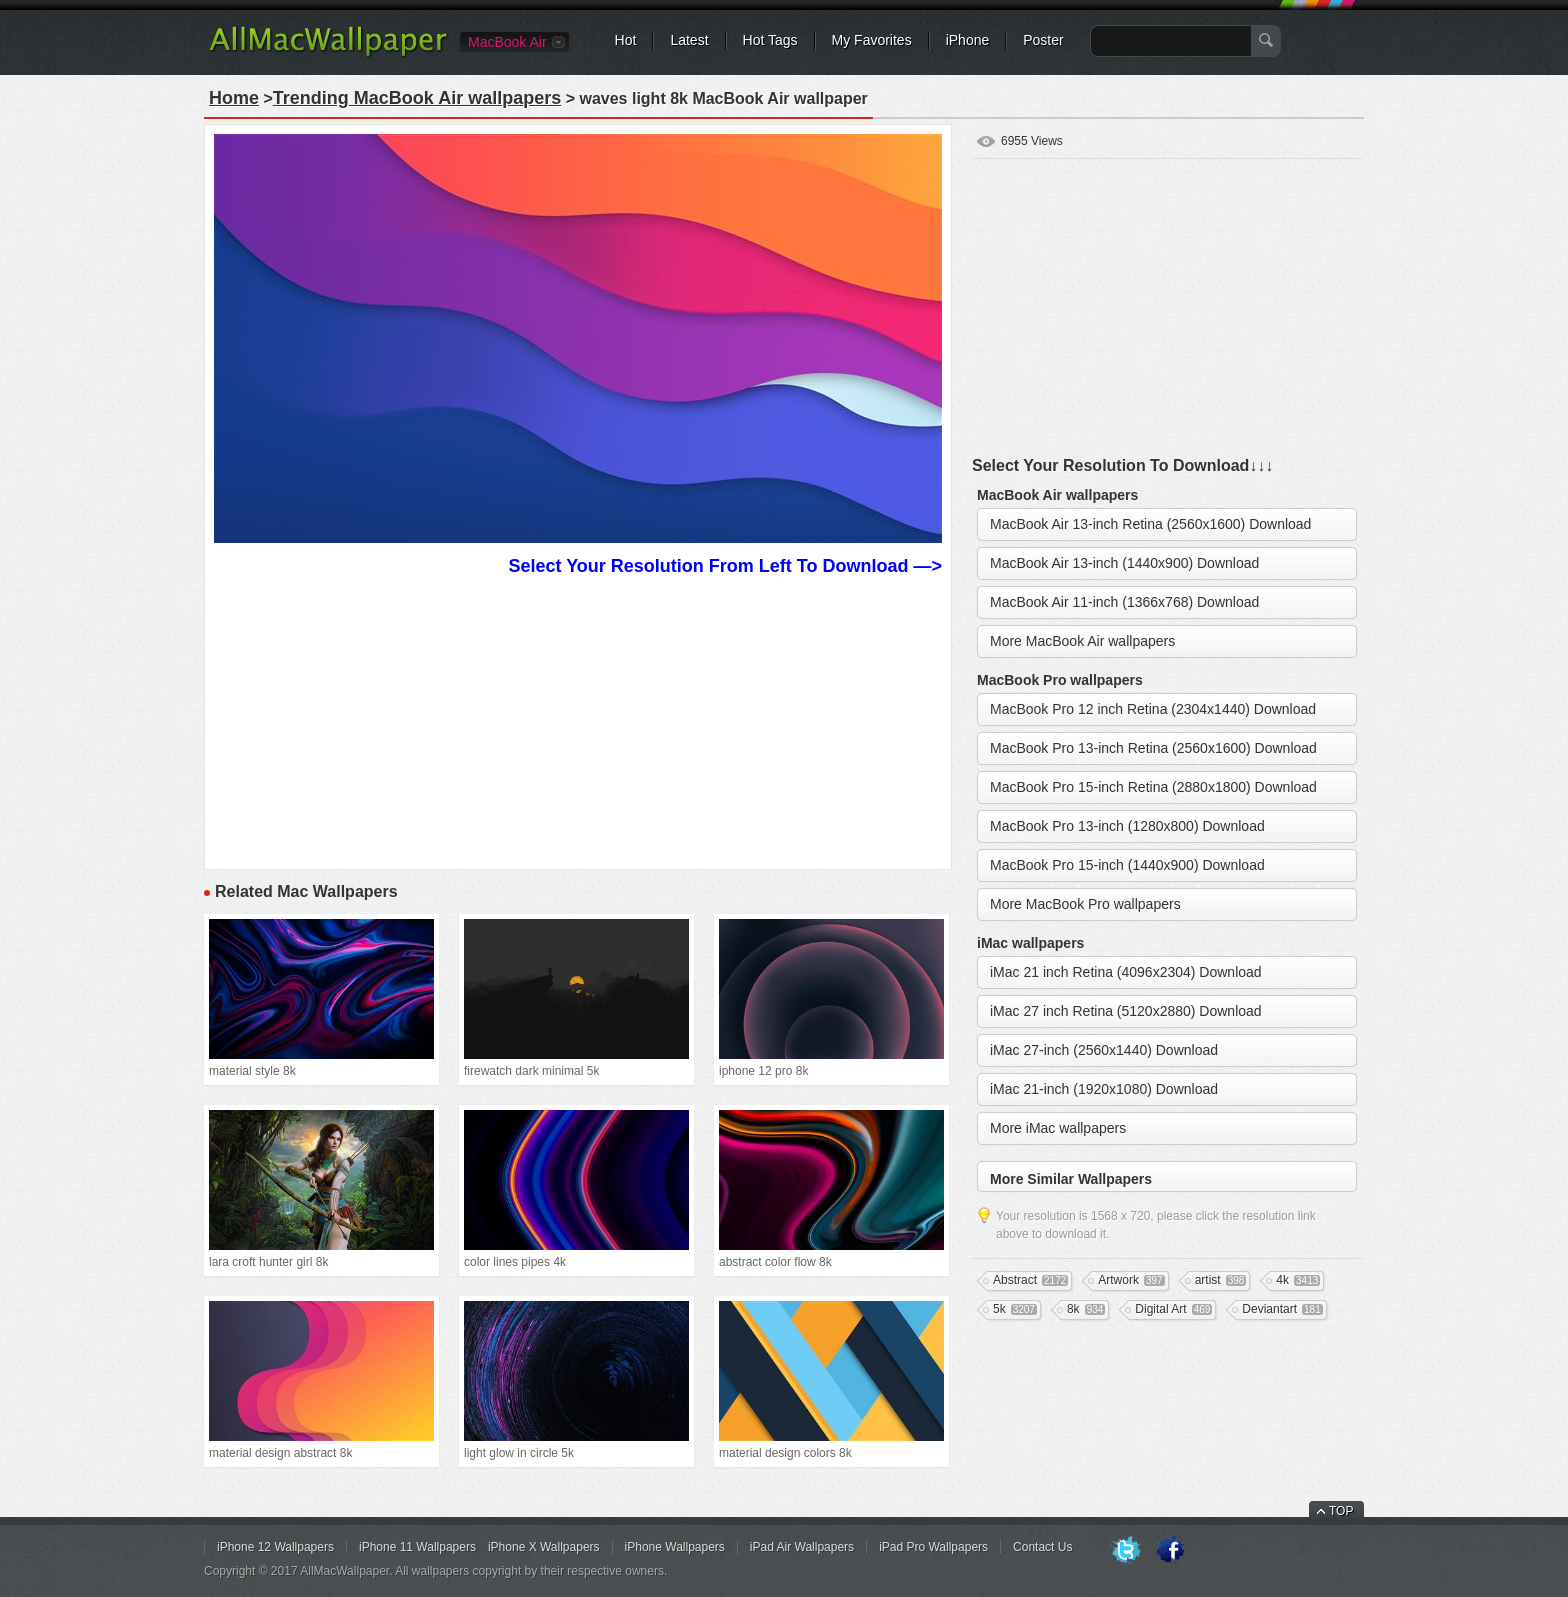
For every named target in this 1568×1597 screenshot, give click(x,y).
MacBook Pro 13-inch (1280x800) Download (1127, 826)
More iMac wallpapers (1058, 1128)
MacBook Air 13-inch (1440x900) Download (1124, 563)
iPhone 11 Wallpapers (417, 1547)
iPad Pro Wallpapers (933, 1547)
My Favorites (872, 40)
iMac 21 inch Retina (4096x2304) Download (1126, 972)
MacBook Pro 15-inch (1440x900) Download (1127, 865)
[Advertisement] (578, 720)
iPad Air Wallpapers (802, 1547)
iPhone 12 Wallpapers (275, 1547)
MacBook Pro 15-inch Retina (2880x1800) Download (1153, 787)
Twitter (1126, 1551)
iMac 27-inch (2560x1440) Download (1104, 1050)
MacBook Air (507, 42)
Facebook (1170, 1551)
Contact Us (1042, 1547)
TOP (1341, 1511)
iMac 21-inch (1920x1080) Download (1104, 1089)
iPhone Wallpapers (675, 1547)
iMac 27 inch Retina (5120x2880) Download (1126, 1011)
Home (234, 98)
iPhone (968, 40)
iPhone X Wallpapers (544, 1547)
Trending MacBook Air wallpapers (417, 98)
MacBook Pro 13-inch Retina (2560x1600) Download (1153, 748)
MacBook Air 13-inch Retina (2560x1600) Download (1150, 524)
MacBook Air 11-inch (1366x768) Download (1124, 602)
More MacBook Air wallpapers (1082, 641)
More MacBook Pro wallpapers (1085, 904)
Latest (689, 40)
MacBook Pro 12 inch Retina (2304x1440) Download (1153, 709)
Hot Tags (770, 40)
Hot (626, 40)
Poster (1043, 40)
